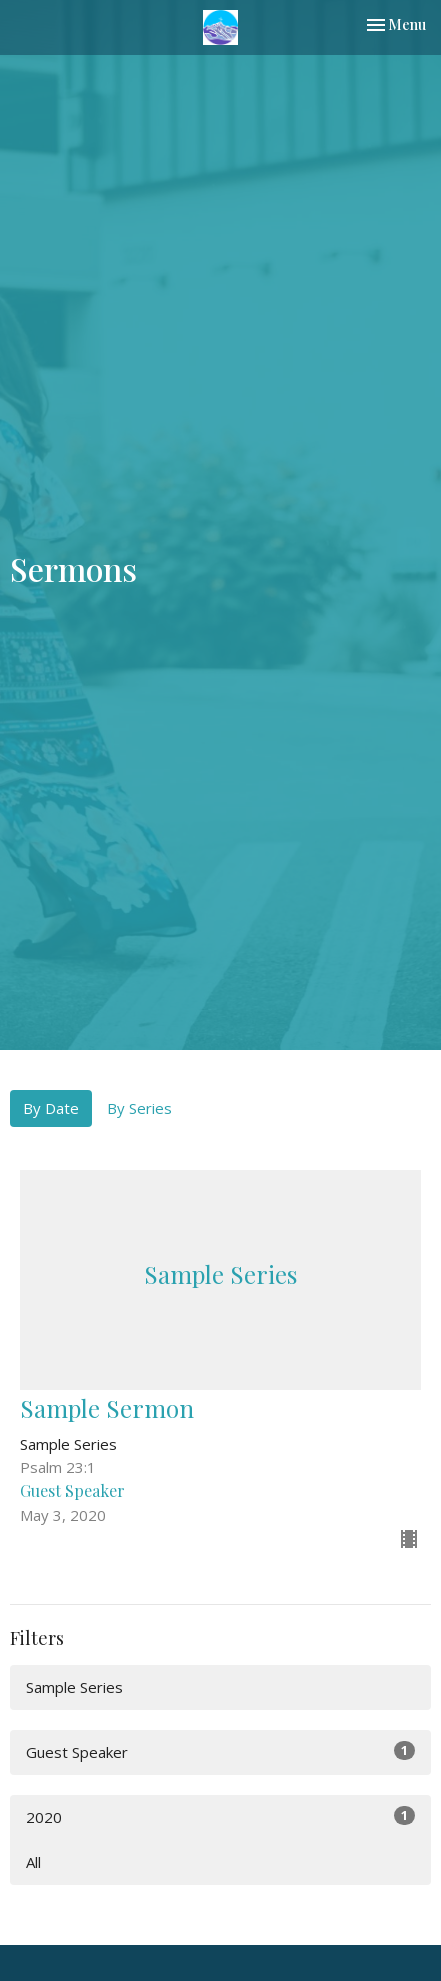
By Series (139, 1108)
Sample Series (74, 1687)
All (33, 1862)
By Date (51, 1108)
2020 (220, 1816)
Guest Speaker (220, 1751)
